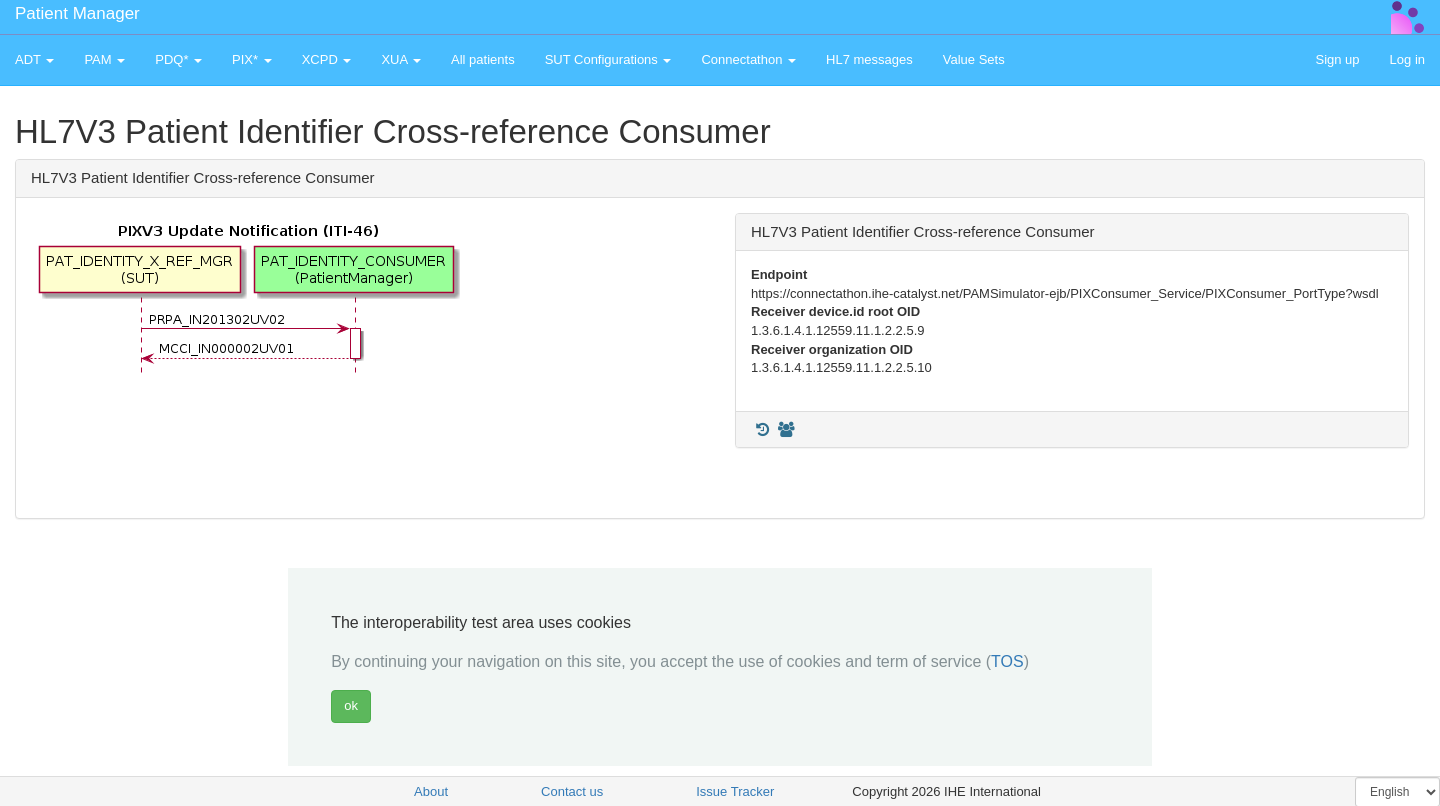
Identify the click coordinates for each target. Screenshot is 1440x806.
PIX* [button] (252, 59)
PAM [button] (104, 59)
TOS (1007, 661)
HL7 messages (869, 59)
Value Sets (974, 59)
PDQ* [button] (178, 59)
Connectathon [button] (748, 59)
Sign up (1337, 59)
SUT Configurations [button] (608, 59)
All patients (483, 59)
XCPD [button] (327, 59)
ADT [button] (34, 59)
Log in (1407, 59)
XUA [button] (401, 59)
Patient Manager (77, 13)
